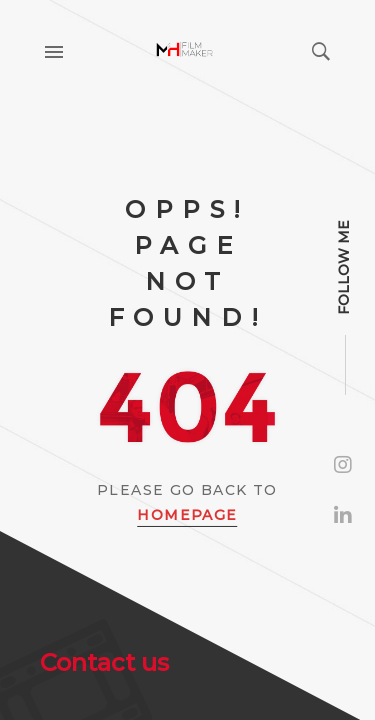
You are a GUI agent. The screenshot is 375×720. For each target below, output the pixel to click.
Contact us (104, 662)
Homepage (187, 515)
